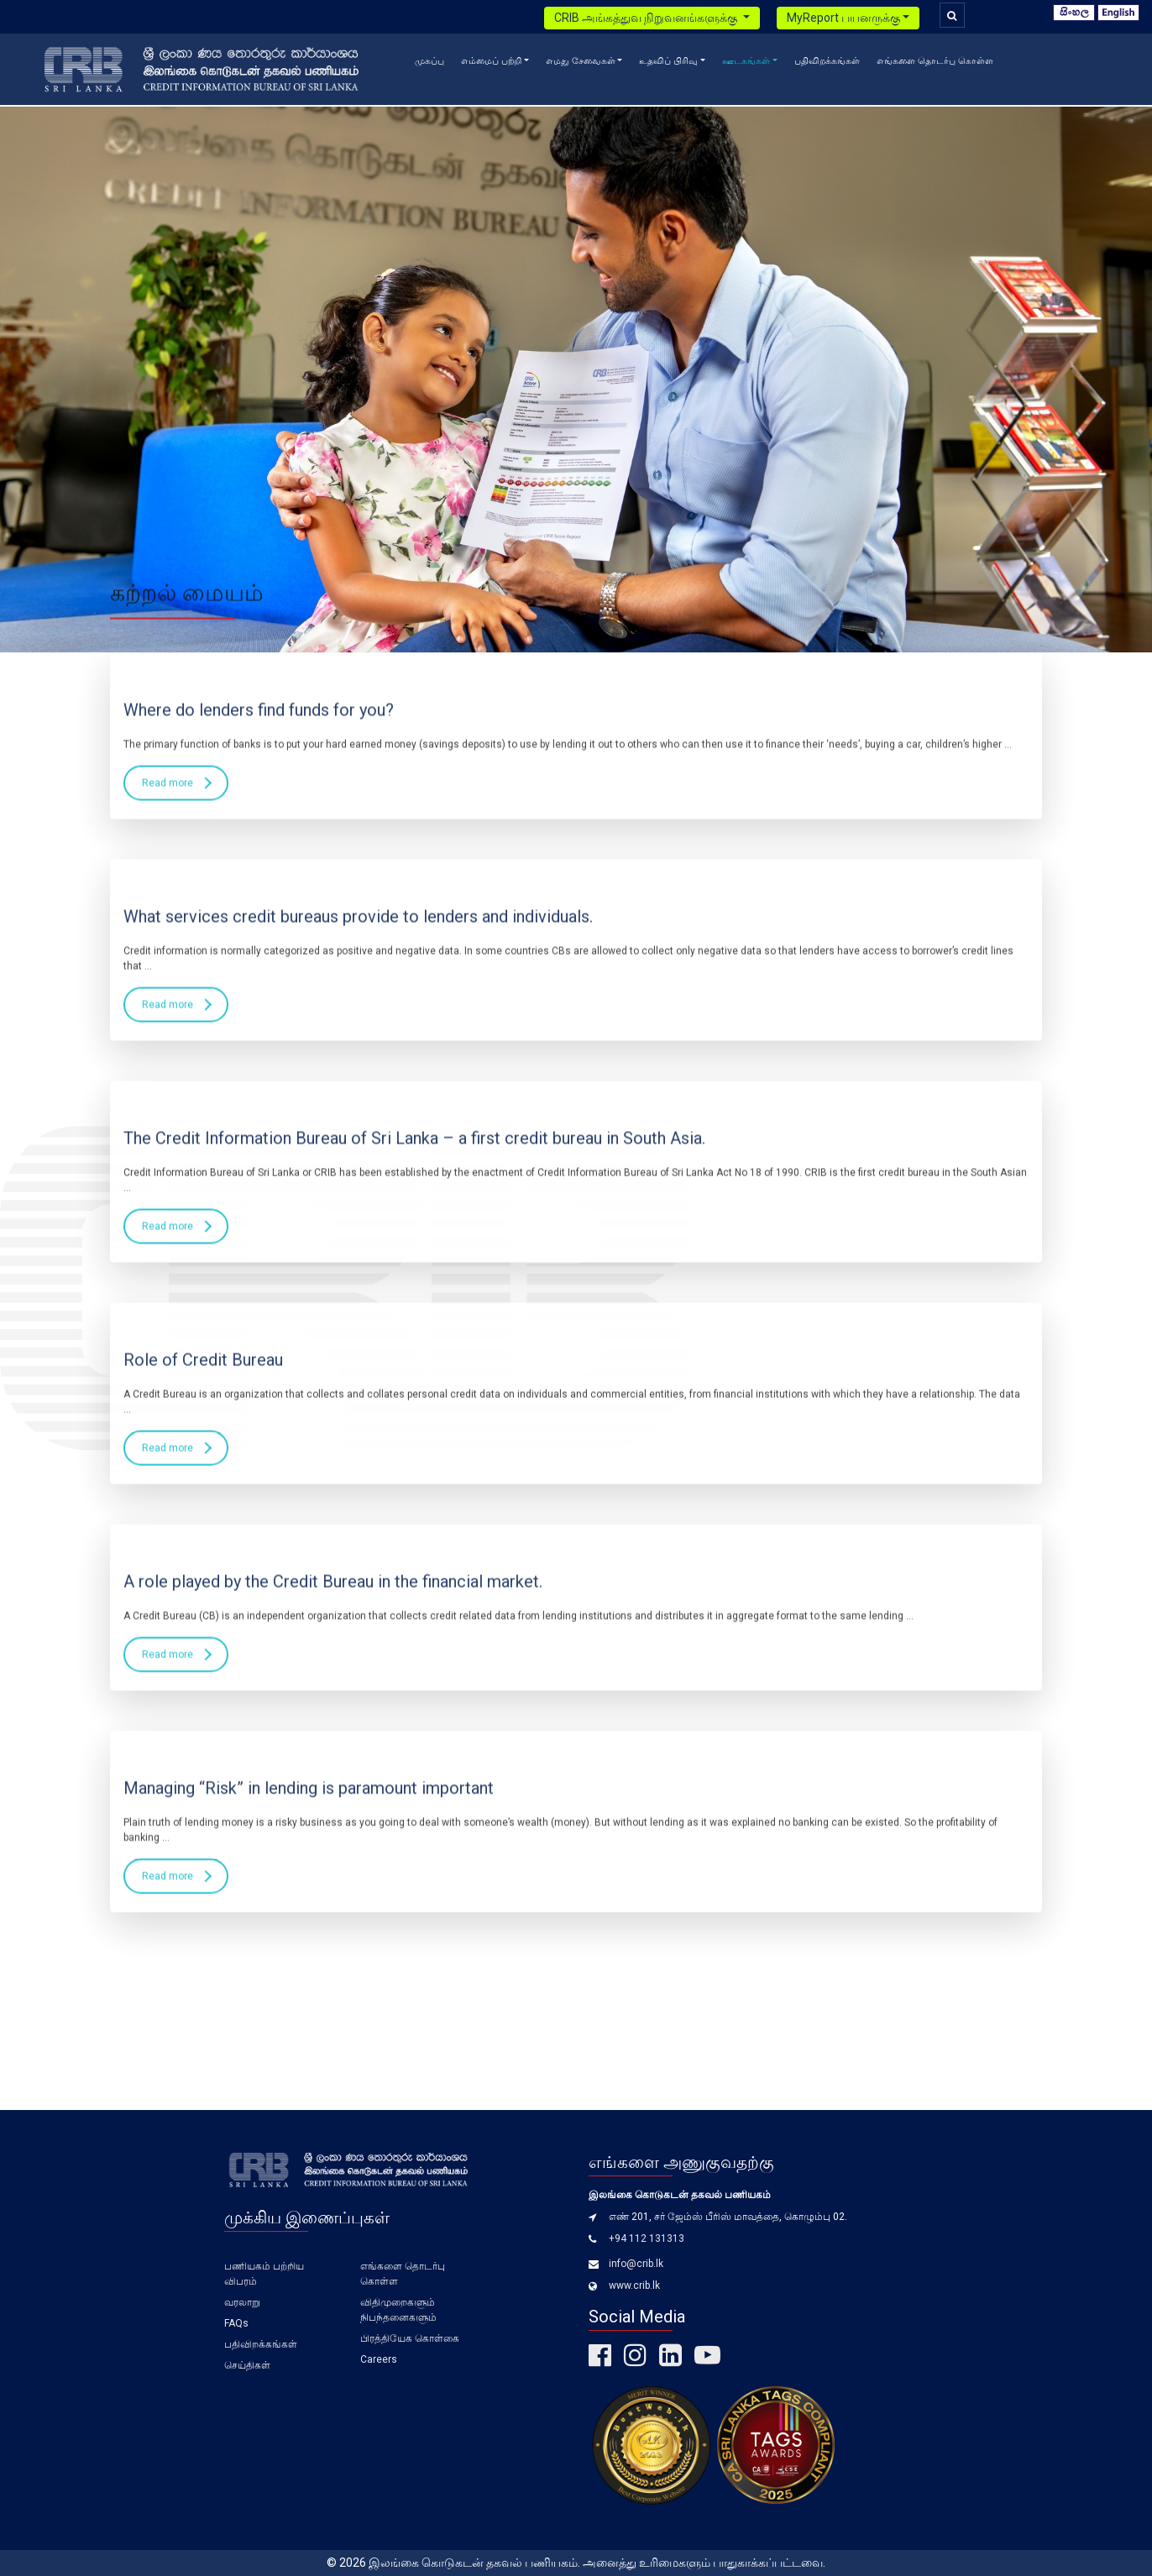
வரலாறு (242, 2302)
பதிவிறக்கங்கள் (827, 60)
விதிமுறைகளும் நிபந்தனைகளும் (398, 2309)
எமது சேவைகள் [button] (580, 60)
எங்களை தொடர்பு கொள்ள (935, 60)
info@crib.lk (636, 2264)
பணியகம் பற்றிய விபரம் (264, 2273)
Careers (378, 2359)
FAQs (236, 2323)
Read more (167, 136)
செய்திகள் (247, 2365)
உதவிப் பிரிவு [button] (668, 60)
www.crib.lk (634, 2285)
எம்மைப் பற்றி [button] (491, 60)
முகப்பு (429, 60)
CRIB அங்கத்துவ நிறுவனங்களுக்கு (647, 17)
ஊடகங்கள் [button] (746, 60)
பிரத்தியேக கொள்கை (409, 2338)
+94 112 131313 (646, 2238)
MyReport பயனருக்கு (843, 17)
